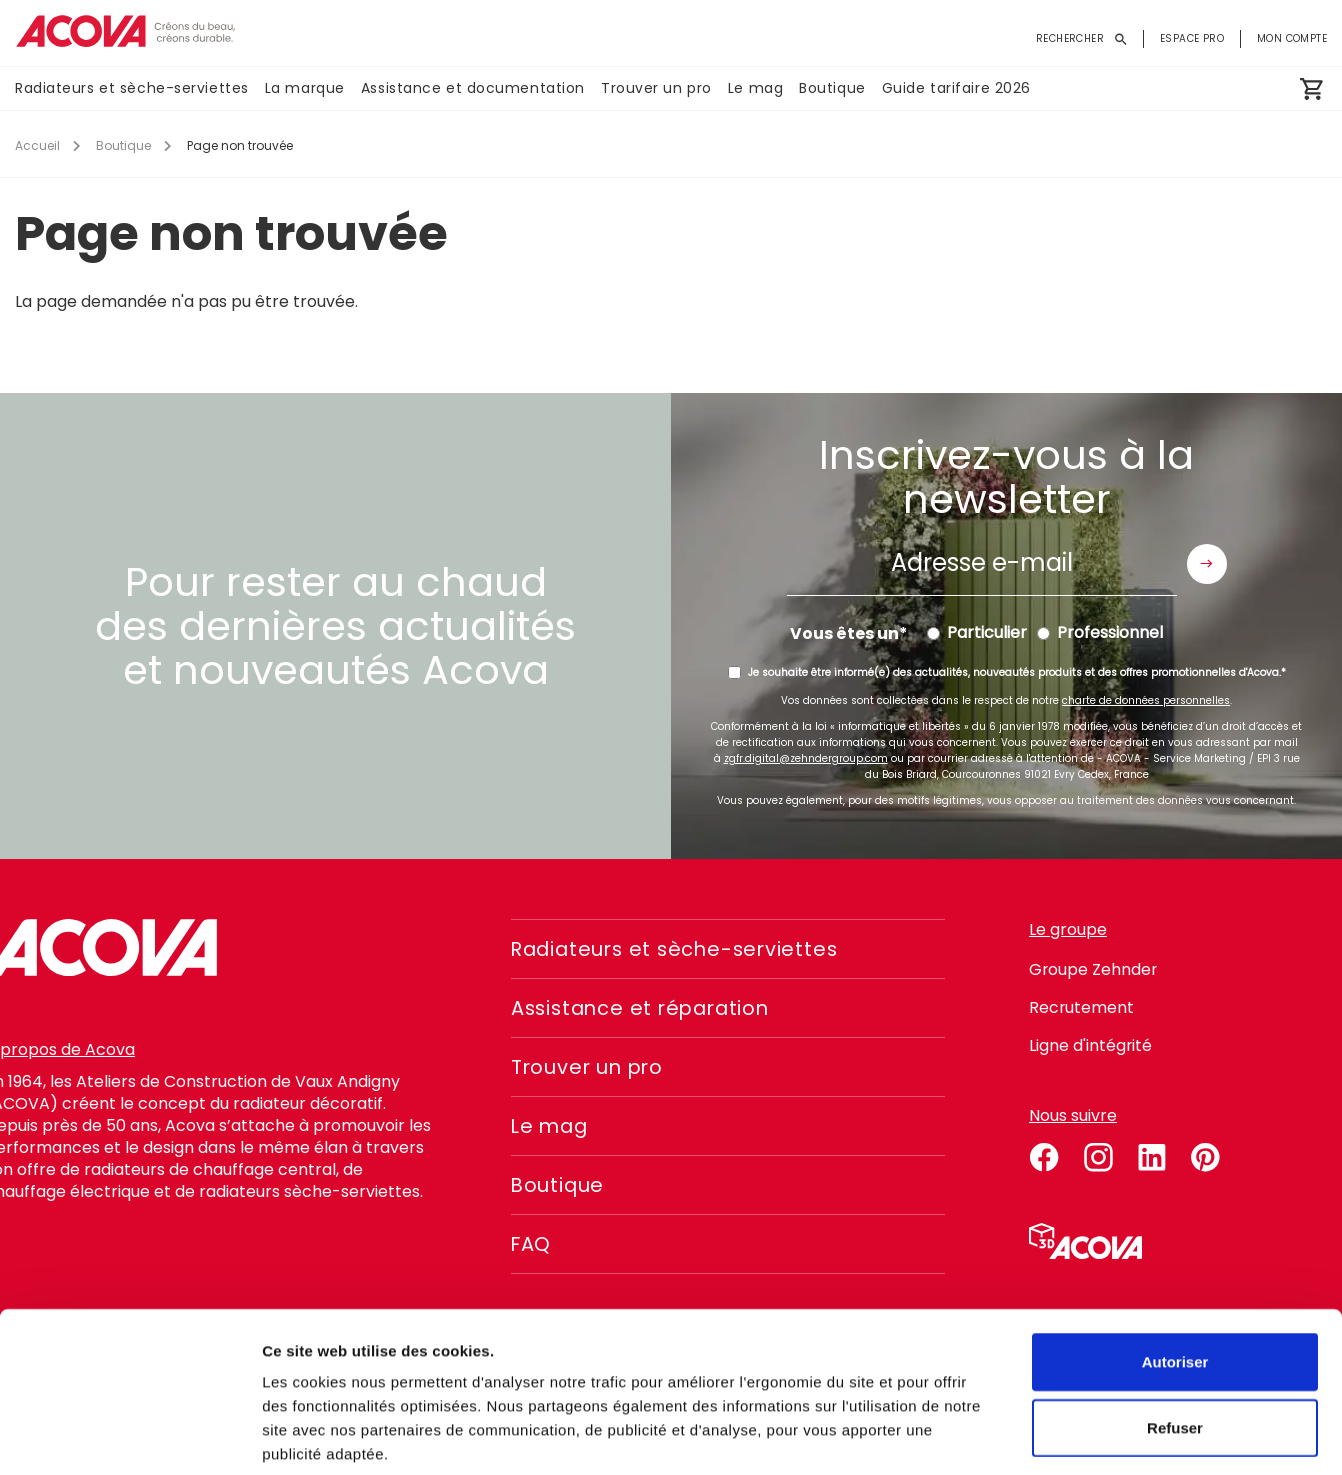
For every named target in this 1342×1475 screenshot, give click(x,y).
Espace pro (1192, 38)
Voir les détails (1087, 1435)
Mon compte (1292, 38)
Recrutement (1082, 1007)
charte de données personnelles (1146, 700)
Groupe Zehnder (1094, 969)
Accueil (37, 145)
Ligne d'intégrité (1091, 1045)
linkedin (1152, 1154)
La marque (305, 89)
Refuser (1175, 1328)
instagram (1098, 1154)
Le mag (755, 89)
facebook (1044, 1154)
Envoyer (1207, 564)
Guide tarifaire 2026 (956, 89)
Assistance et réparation (645, 1008)
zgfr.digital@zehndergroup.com (806, 758)
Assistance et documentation (473, 89)
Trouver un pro (656, 89)
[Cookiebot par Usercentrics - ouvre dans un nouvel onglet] (129, 1436)
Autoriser (1175, 1262)
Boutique (832, 89)
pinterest (1206, 1154)
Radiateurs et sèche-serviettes (132, 89)
